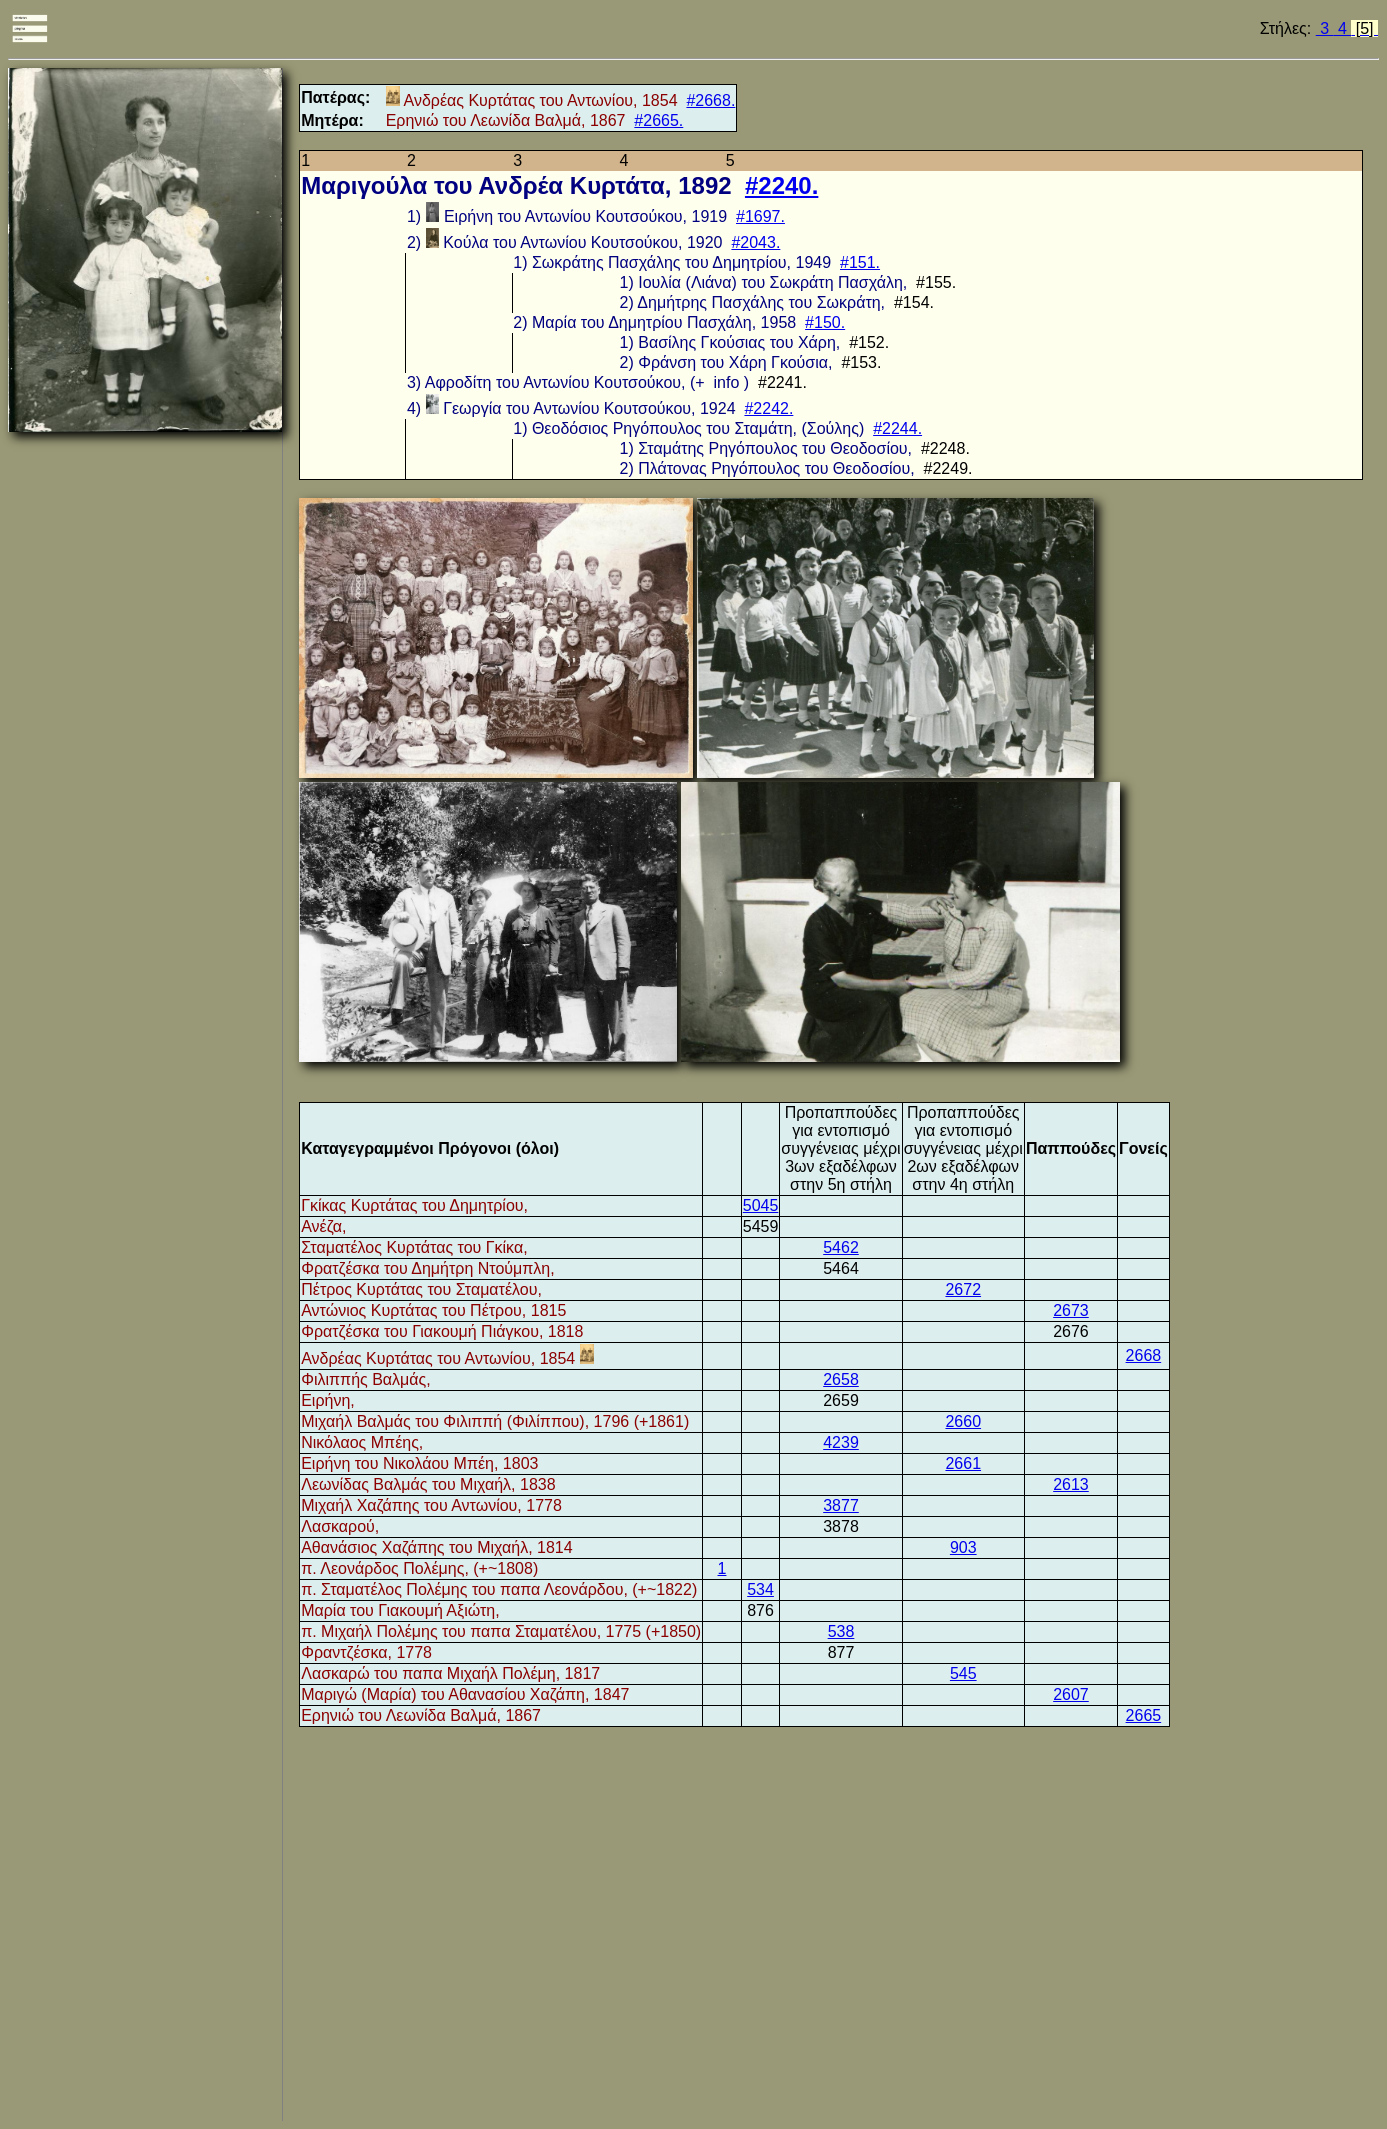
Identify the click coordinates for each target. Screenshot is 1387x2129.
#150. (825, 322)
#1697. (760, 216)
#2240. (781, 185)
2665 (1144, 1715)
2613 (1071, 1484)
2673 (1071, 1310)
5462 (841, 1247)
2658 (841, 1379)
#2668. (710, 100)
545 (963, 1673)
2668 (1144, 1355)
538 (841, 1631)
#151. (860, 262)
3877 (841, 1505)
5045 (761, 1205)
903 (963, 1547)
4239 (841, 1442)
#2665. (658, 120)
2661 (963, 1463)
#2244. (897, 428)
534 (760, 1589)
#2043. (755, 242)
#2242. (768, 408)
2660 (963, 1421)
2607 (1071, 1694)
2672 (963, 1289)
